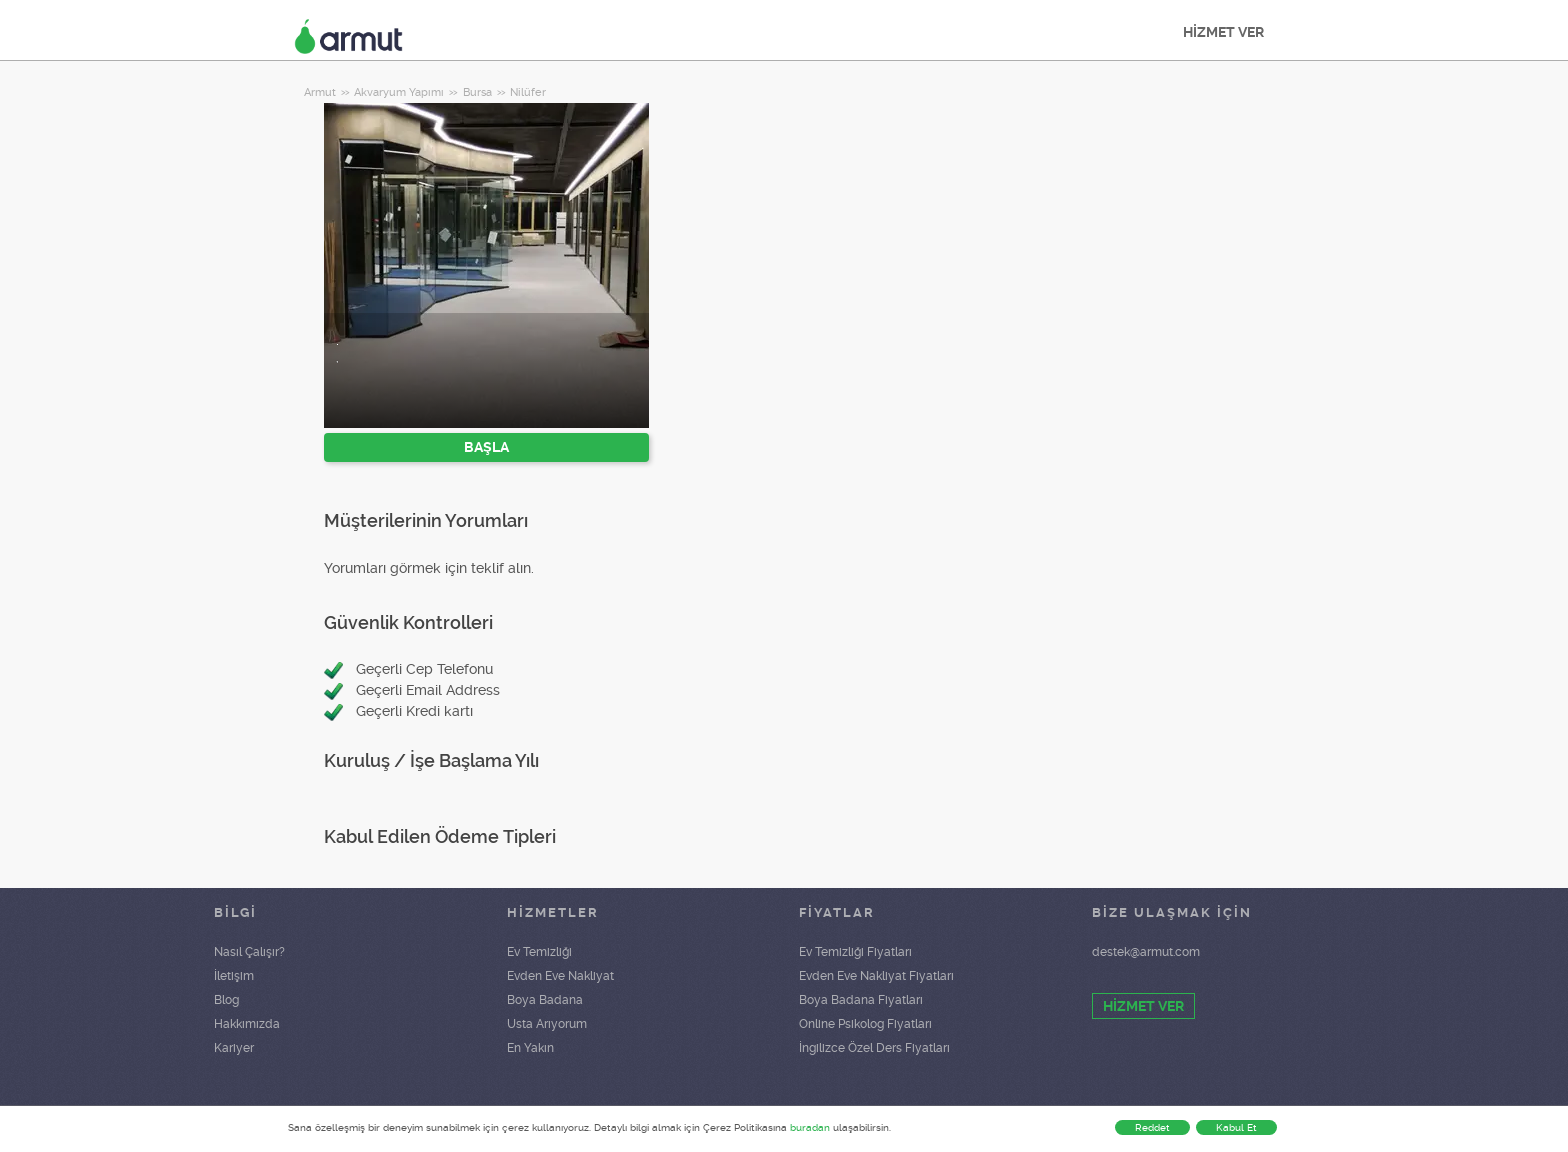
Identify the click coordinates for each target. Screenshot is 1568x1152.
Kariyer (234, 1048)
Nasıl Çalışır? (249, 952)
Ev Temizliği (539, 952)
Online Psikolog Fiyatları (865, 1024)
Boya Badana (545, 1000)
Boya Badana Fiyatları (861, 1000)
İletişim (234, 976)
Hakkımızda (247, 1024)
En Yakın (530, 1048)
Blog (226, 1000)
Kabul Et (1236, 1127)
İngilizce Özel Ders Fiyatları (874, 1048)
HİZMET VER (1223, 32)
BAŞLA (486, 447)
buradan (810, 1127)
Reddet (1152, 1127)
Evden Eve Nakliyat (560, 976)
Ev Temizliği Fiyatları (855, 952)
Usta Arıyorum (547, 1024)
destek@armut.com (1146, 952)
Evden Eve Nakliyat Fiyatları (876, 976)
